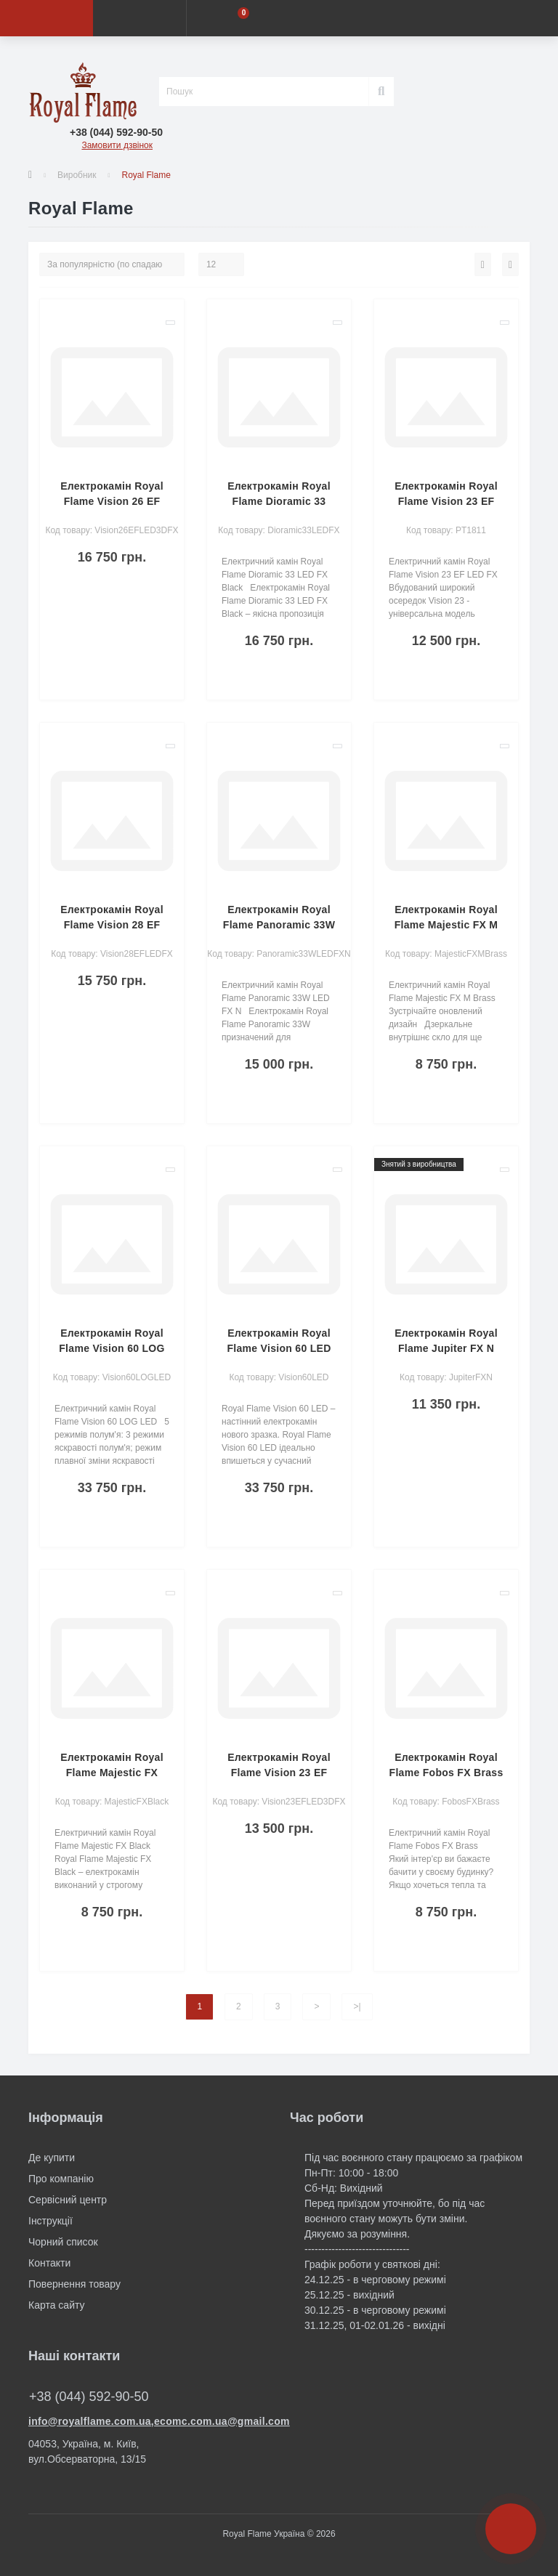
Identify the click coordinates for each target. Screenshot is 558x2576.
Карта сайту (56, 2305)
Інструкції (50, 2221)
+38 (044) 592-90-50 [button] (89, 2396)
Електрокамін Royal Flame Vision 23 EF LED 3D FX (279, 1772)
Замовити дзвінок (117, 145)
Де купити (51, 2157)
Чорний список (63, 2242)
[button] (116, 132)
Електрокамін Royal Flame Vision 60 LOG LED (112, 1348)
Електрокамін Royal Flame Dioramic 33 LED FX (279, 501)
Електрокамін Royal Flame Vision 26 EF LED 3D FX (111, 501)
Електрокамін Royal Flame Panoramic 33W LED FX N (279, 925)
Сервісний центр (67, 2200)
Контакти (49, 2263)
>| (356, 2006)
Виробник (77, 175)
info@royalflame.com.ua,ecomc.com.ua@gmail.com (148, 2421)
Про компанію (61, 2178)
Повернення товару (74, 2284)
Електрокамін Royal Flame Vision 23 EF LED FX (446, 501)
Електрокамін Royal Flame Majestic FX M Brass (446, 925)
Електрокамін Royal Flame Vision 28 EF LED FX (111, 925)
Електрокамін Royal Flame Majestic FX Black (111, 1772)
